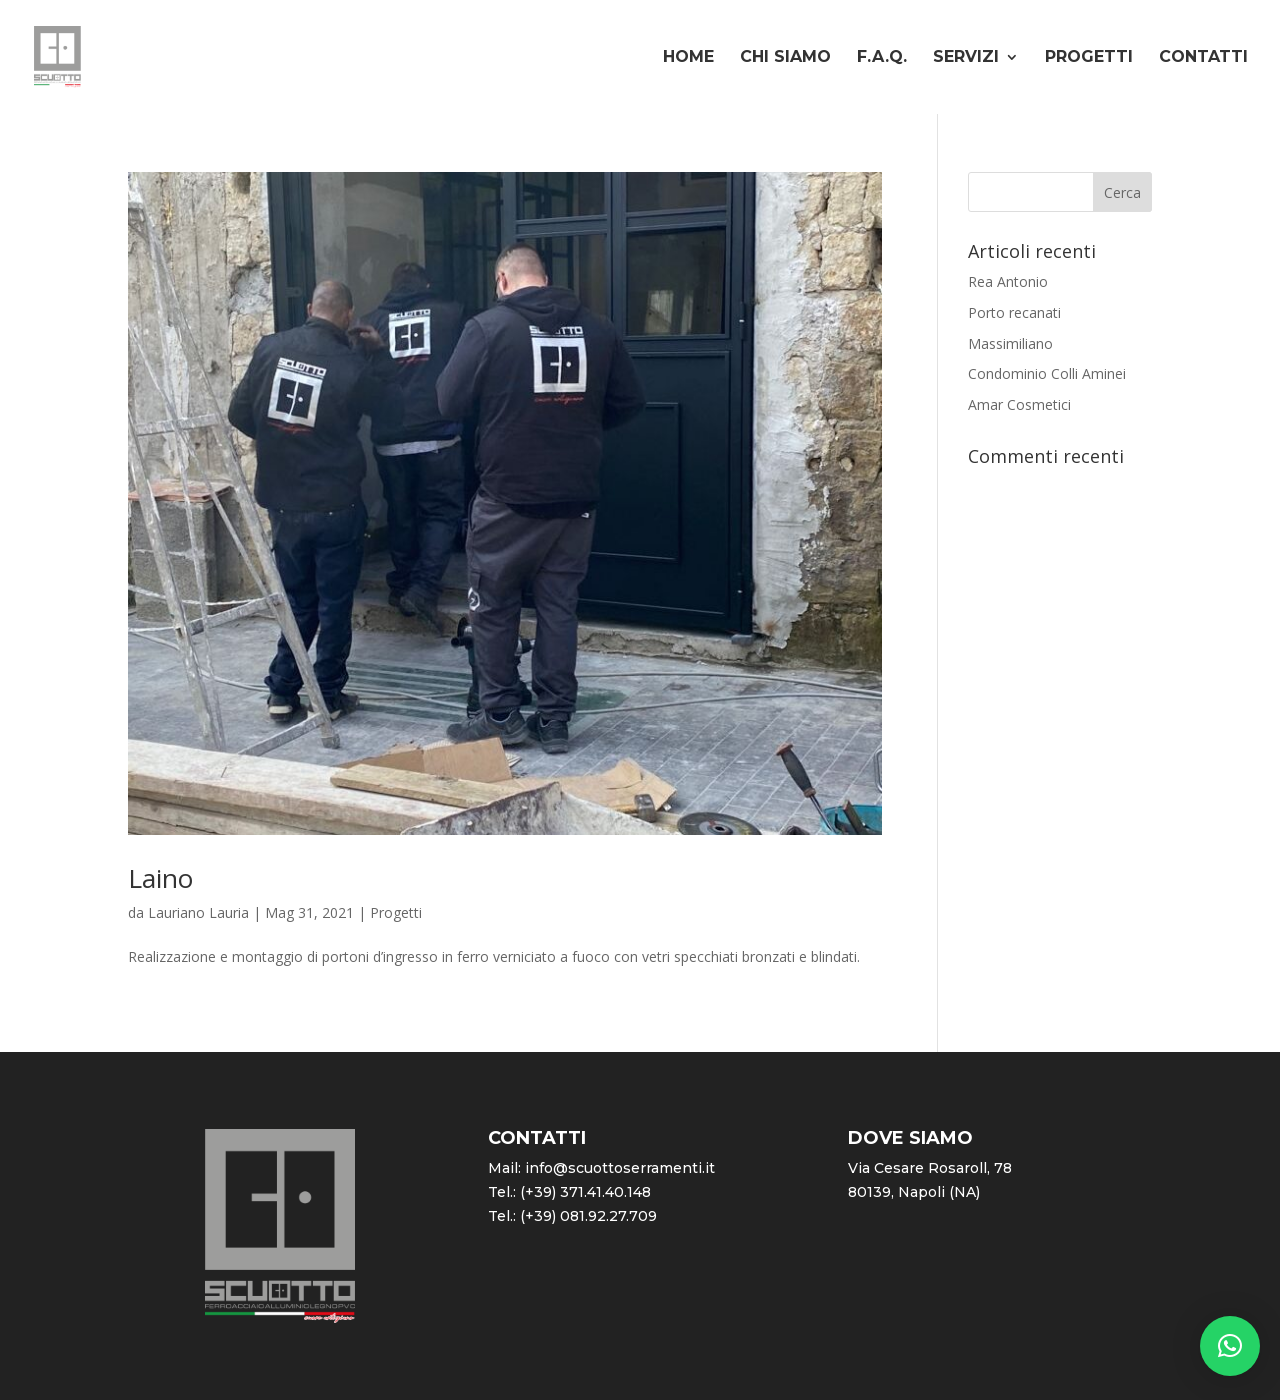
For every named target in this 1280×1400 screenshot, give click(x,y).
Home (688, 58)
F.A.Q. (882, 58)
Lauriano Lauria (198, 912)
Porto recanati (1014, 312)
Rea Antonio (1008, 281)
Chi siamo (785, 58)
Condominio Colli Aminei (1047, 373)
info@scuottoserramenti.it (620, 1168)
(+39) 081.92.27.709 (588, 1216)
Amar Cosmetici (1019, 404)
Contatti (1203, 58)
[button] (1230, 1346)
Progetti (1089, 58)
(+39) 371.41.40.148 (585, 1192)
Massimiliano (1010, 343)
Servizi (966, 58)
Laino (160, 878)
